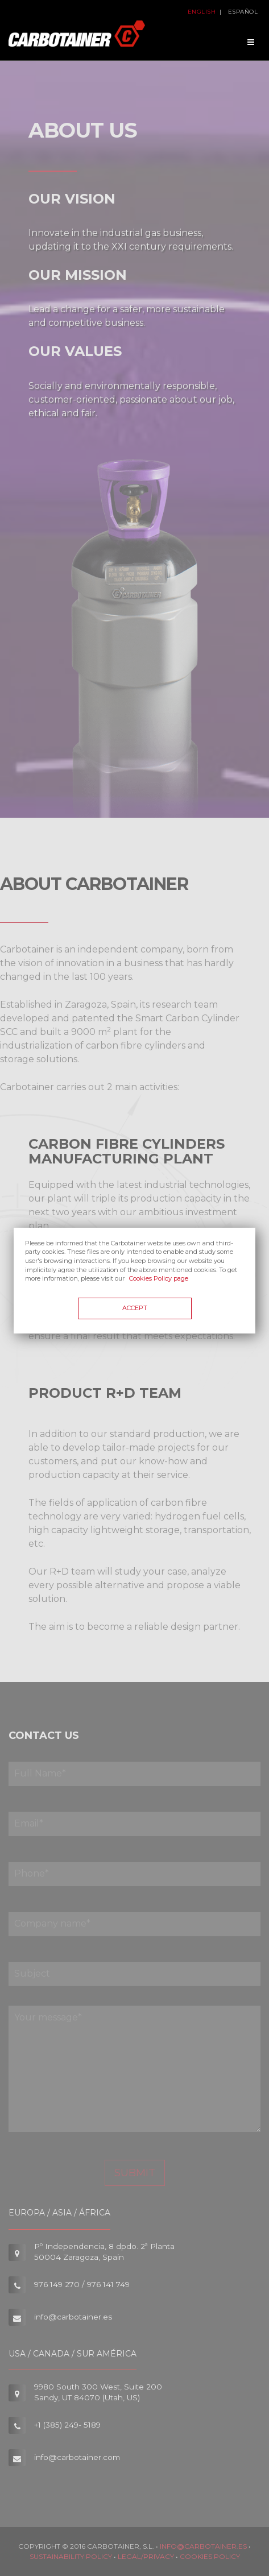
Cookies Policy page (158, 1278)
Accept (134, 1308)
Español (243, 11)
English (202, 11)
